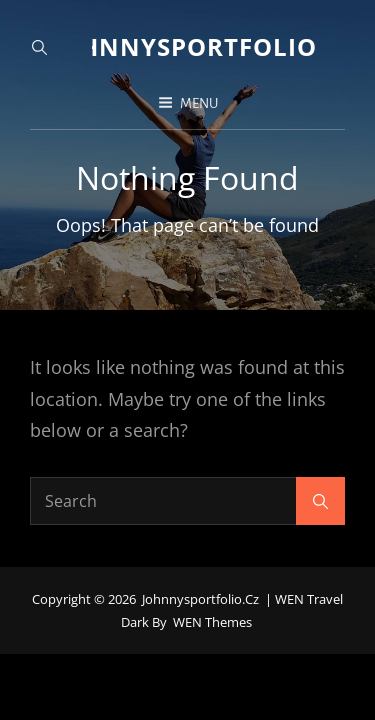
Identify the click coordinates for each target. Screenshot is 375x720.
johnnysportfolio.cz (203, 46)
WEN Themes (212, 603)
